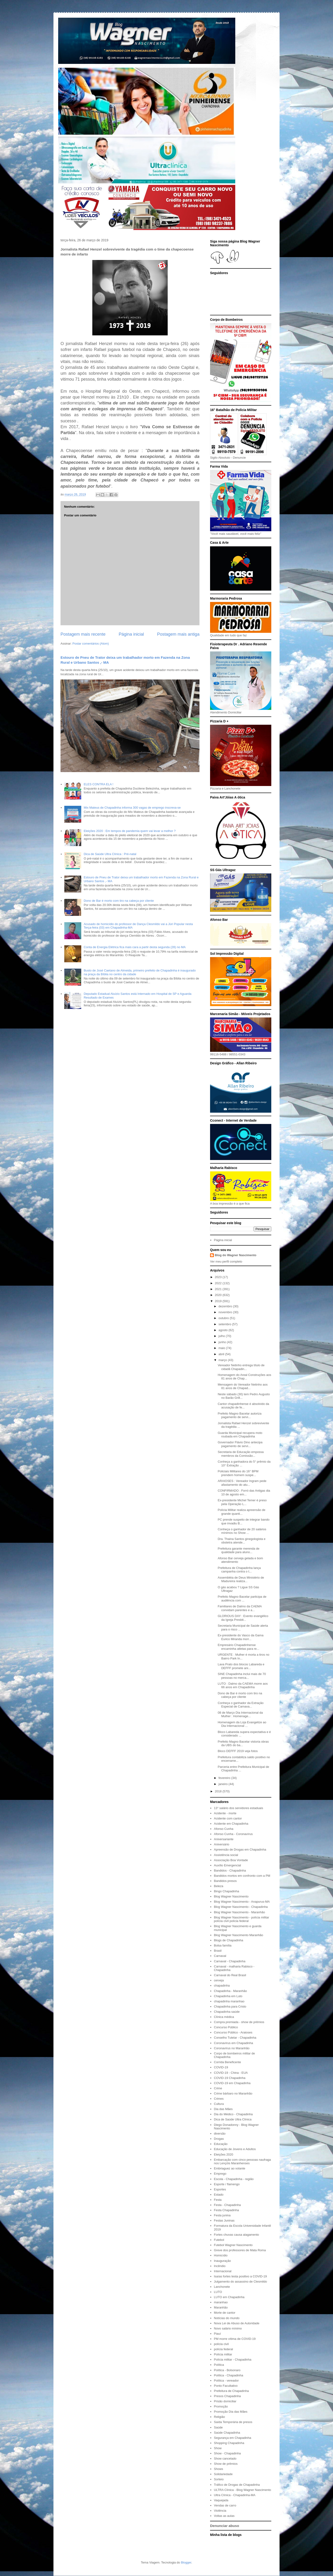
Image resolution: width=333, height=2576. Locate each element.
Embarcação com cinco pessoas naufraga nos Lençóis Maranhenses (242, 2161)
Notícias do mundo (226, 2318)
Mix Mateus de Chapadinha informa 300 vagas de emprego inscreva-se (132, 807)
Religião (219, 2417)
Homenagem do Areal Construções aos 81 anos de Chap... (244, 1376)
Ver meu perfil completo (226, 1261)
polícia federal (223, 2349)
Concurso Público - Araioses (233, 2032)
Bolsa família (222, 1945)
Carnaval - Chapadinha (229, 1961)
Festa (218, 2200)
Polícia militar (223, 2354)
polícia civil (221, 2344)
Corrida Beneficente (227, 2062)
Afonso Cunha (223, 1829)
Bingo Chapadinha (226, 1891)
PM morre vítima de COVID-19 (235, 2339)
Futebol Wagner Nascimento (233, 2245)
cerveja (219, 1980)
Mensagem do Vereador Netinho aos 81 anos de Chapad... (243, 1386)
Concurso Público (226, 2027)
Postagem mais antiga (178, 634)
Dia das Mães (223, 2109)
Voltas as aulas (224, 2516)
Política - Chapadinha (228, 2375)
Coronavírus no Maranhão (231, 2048)
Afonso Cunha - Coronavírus (233, 1834)
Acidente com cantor (228, 1818)
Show (218, 2448)
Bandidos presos (225, 1881)
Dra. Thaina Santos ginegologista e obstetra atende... (241, 1540)
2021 (219, 1289)
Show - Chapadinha (227, 2453)
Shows (218, 2469)
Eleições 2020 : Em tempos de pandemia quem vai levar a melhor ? (129, 831)
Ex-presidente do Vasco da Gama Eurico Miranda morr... (240, 1637)
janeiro (224, 1784)
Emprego (220, 2173)
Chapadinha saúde (227, 2011)
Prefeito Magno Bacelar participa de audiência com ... (242, 1598)
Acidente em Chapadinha (231, 1823)
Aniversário (221, 1844)
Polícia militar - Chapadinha (232, 2359)
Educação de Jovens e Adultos (235, 2149)
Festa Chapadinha (226, 2210)
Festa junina (222, 2215)
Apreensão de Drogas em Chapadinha (240, 1849)
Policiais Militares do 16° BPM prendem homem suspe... (238, 1473)
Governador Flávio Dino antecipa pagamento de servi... (240, 1444)
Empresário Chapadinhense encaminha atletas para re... (238, 1646)
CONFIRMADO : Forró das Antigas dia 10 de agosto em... (244, 1492)
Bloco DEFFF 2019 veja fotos (238, 1751)
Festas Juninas (224, 2220)
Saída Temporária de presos (233, 2422)
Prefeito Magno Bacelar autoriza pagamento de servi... (239, 1415)
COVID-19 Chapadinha (229, 2078)
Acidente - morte (225, 1813)
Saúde (218, 2427)
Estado (218, 2194)
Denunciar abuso (224, 2526)
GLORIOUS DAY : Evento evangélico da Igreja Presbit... (243, 1617)
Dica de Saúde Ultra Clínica (233, 2119)
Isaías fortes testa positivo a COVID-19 (240, 2276)
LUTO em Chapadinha (229, 2297)
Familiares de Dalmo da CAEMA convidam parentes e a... (239, 1608)
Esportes (220, 2189)
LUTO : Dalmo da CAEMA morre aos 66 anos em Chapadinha (243, 1685)
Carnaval (220, 1956)
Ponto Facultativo (225, 2385)
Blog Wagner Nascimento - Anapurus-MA (242, 1901)
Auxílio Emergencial (227, 1865)
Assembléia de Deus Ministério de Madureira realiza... (241, 1579)
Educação (220, 2144)
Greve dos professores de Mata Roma (240, 2250)
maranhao (221, 2302)
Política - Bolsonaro (227, 2370)
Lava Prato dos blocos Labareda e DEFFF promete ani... (241, 1666)
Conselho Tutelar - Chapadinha (235, 2037)
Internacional (222, 2271)
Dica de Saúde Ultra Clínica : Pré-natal (110, 854)
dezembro (226, 1306)
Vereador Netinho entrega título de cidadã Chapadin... (241, 1367)
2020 (219, 1295)
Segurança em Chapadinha (232, 2438)
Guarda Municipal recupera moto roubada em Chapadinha (240, 1434)
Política (219, 2364)
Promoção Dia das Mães (230, 2411)
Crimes (218, 2098)
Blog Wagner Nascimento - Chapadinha (241, 1907)
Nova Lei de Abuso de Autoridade (236, 2323)
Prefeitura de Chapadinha (231, 2391)
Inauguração (222, 2261)
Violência (220, 2510)
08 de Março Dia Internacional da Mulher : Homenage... (240, 1714)
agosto (224, 1330)
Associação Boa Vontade (231, 1860)
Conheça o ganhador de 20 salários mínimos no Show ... (242, 1531)
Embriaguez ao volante (229, 2168)
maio (222, 1348)
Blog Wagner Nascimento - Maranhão (239, 1912)
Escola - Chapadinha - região (233, 2179)
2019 (219, 1301)
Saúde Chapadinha (227, 2432)
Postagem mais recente (83, 634)
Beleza (218, 1886)
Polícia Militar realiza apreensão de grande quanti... (241, 1511)
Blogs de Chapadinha (228, 1940)
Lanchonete (222, 2286)
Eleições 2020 (223, 2154)
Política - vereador (226, 2380)
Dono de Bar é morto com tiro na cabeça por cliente (119, 900)
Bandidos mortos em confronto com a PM (242, 1875)
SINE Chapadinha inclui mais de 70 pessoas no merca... (242, 1675)
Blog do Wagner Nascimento (235, 1255)
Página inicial (131, 634)
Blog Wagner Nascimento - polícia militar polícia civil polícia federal (241, 1919)
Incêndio (219, 2266)
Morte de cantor (224, 2312)
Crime (218, 2088)
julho (222, 1336)
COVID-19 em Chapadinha (232, 2083)
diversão (219, 2133)
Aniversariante (223, 1839)
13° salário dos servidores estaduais (238, 1808)
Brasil (218, 1950)
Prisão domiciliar (225, 2401)
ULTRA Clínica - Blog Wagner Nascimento (242, 2490)
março (223, 1360)
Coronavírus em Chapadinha (233, 2043)
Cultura (219, 2104)
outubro (224, 1318)
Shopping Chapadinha (229, 2443)
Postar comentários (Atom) (91, 643)
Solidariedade (223, 2474)
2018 (219, 1791)
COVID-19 (221, 2067)
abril (222, 1354)
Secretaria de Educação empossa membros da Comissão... (241, 1453)
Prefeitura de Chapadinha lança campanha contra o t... (239, 1569)
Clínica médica (224, 2017)
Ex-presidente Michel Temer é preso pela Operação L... (242, 1502)
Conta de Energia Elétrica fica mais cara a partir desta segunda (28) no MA (135, 947)
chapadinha (222, 1985)
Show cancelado (225, 2458)
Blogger (186, 2562)
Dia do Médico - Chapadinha (233, 2114)
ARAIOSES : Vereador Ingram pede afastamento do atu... (242, 1482)
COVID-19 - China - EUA (231, 2072)
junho (223, 1342)
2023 (219, 1277)
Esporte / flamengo (227, 2184)
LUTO (218, 2292)
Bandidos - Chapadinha (230, 1870)
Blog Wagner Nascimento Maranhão (238, 1935)
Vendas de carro (225, 2505)
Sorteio (218, 2479)
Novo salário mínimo (228, 2328)
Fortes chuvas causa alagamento (236, 2234)
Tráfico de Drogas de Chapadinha (237, 2484)
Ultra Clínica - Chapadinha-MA (234, 2495)
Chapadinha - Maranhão (230, 1991)
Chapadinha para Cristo (230, 2006)
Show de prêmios (225, 2463)
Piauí (217, 2333)
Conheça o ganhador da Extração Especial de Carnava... (240, 1704)
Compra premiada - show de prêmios (239, 2022)
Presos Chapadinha (227, 2396)
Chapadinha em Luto (228, 1996)
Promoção (221, 2406)
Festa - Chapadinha (227, 2205)
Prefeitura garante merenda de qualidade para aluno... (238, 1550)
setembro (225, 1324)
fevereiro (225, 1778)
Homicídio (220, 2255)
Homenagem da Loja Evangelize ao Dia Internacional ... (242, 1724)
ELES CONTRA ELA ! (98, 784)
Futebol (219, 2240)
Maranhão (221, 2307)
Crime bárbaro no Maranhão (233, 2093)
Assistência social (226, 1855)
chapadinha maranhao (229, 2001)
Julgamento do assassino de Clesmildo (240, 2281)
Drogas (219, 2138)
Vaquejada (221, 2500)
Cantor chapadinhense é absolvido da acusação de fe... (243, 1405)
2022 (219, 1283)
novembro (226, 1312)
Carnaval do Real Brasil (230, 1975)
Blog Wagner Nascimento (231, 1896)
